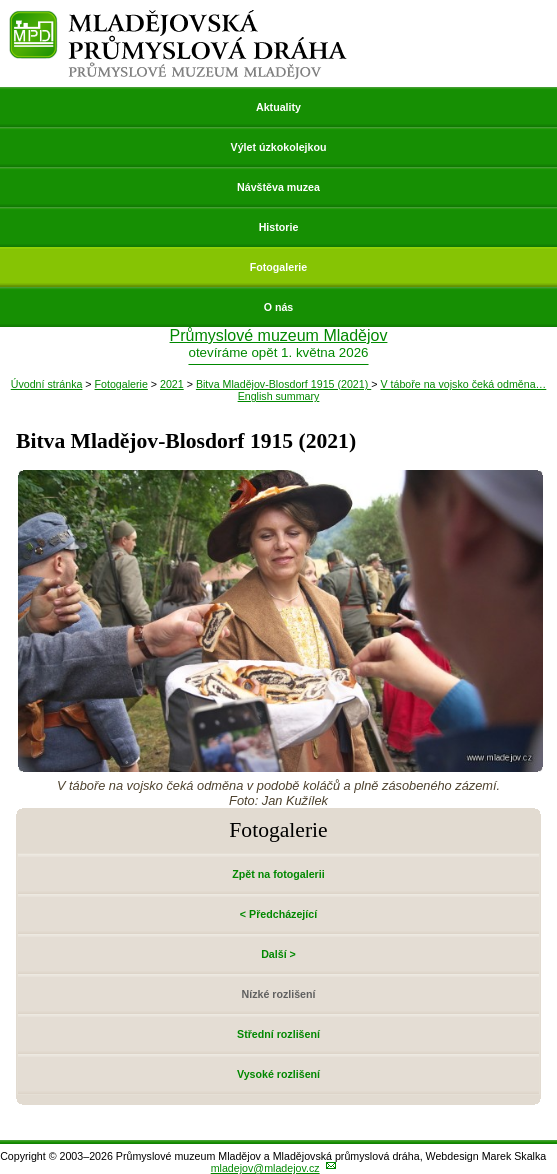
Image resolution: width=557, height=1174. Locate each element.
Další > (278, 954)
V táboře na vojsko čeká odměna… (463, 384)
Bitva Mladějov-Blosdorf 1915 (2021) (283, 384)
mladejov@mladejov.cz (265, 1168)
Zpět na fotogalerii (278, 874)
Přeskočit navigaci (1, 1)
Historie (279, 227)
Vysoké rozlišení (278, 1074)
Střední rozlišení (278, 1034)
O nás (279, 307)
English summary (279, 396)
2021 (172, 384)
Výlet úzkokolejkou (279, 147)
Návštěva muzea (278, 187)
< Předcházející (278, 914)
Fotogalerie (278, 267)
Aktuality (278, 107)
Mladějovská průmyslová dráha (178, 18)
